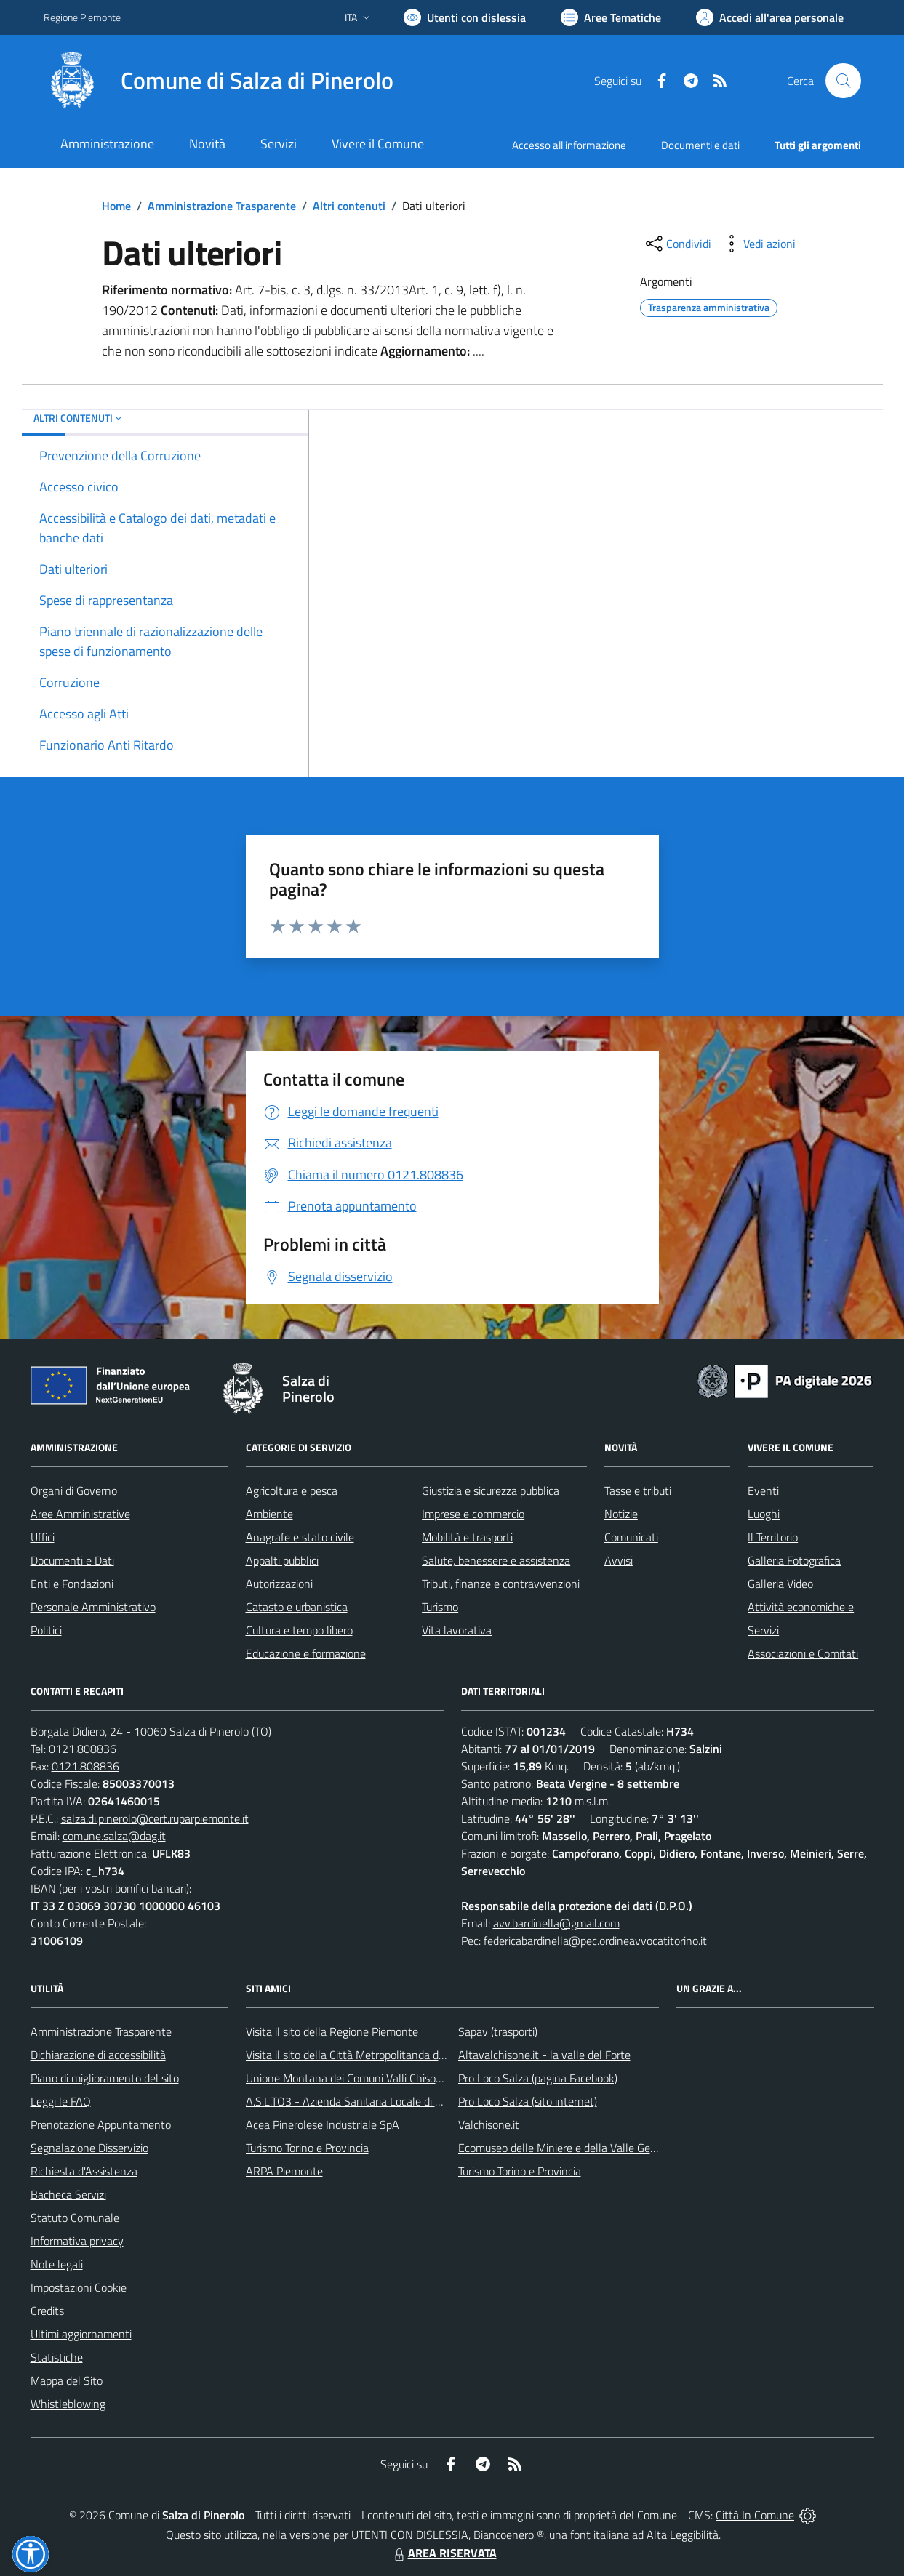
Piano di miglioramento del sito (105, 2078)
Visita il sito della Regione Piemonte (332, 2031)
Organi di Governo (74, 1490)
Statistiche (57, 2357)
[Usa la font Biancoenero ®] (464, 17)
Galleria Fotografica (794, 1560)
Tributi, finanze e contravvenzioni (501, 1583)
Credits (47, 2310)
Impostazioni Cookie (79, 2287)
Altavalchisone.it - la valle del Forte (544, 2054)
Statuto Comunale (75, 2217)
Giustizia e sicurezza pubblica (490, 1490)
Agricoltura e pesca (291, 1490)
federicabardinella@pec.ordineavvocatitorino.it (595, 1940)
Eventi (763, 1490)
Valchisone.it (488, 2124)
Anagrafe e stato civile (300, 1537)
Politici (46, 1630)
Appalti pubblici (282, 1560)
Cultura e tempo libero (299, 1630)
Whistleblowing (68, 2403)
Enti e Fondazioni (72, 1583)
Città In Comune (755, 2515)
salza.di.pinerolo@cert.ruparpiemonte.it (155, 1818)
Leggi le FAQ (61, 2101)
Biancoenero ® (508, 2534)
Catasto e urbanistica (297, 1607)
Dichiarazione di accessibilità (98, 2054)
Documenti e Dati (72, 1560)
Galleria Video (780, 1583)
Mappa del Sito (67, 2380)
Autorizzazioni (279, 1583)
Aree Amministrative (80, 1513)
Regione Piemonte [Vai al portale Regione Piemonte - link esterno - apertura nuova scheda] (82, 17)
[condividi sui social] (677, 243)
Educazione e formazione (306, 1653)
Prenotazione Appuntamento (101, 2124)
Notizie (621, 1513)
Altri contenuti (349, 205)
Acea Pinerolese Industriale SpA (322, 2124)
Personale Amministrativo (93, 1607)
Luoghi (764, 1513)
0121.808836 (82, 1748)
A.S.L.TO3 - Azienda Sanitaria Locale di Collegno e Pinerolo (387, 2101)
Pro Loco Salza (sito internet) (527, 2101)
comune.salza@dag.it (114, 1836)
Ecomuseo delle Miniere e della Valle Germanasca (577, 2147)
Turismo (440, 1607)
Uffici (43, 1537)
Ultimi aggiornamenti (81, 2334)
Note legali (57, 2264)
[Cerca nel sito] (842, 80)
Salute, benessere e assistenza (496, 1560)
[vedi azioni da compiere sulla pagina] (758, 243)
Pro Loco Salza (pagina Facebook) (537, 2078)
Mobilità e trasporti (467, 1537)
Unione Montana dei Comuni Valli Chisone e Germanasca (383, 2078)
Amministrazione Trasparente (222, 205)
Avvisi (618, 1560)
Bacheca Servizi (68, 2194)
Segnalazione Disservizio (89, 2147)
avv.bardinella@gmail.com (556, 1923)
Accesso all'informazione (569, 145)
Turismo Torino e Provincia (307, 2147)
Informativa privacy (77, 2241)
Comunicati (631, 1537)
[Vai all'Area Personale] (770, 17)
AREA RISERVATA (444, 2552)
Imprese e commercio (473, 1513)
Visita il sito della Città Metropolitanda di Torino (359, 2054)
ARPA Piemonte (284, 2171)
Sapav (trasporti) (497, 2031)
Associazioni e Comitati (803, 1653)
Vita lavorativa (457, 1630)
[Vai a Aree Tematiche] (611, 17)
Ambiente (269, 1513)
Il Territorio (773, 1537)
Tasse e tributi (637, 1490)
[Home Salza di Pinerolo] (218, 81)
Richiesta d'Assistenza (84, 2171)
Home (116, 205)
